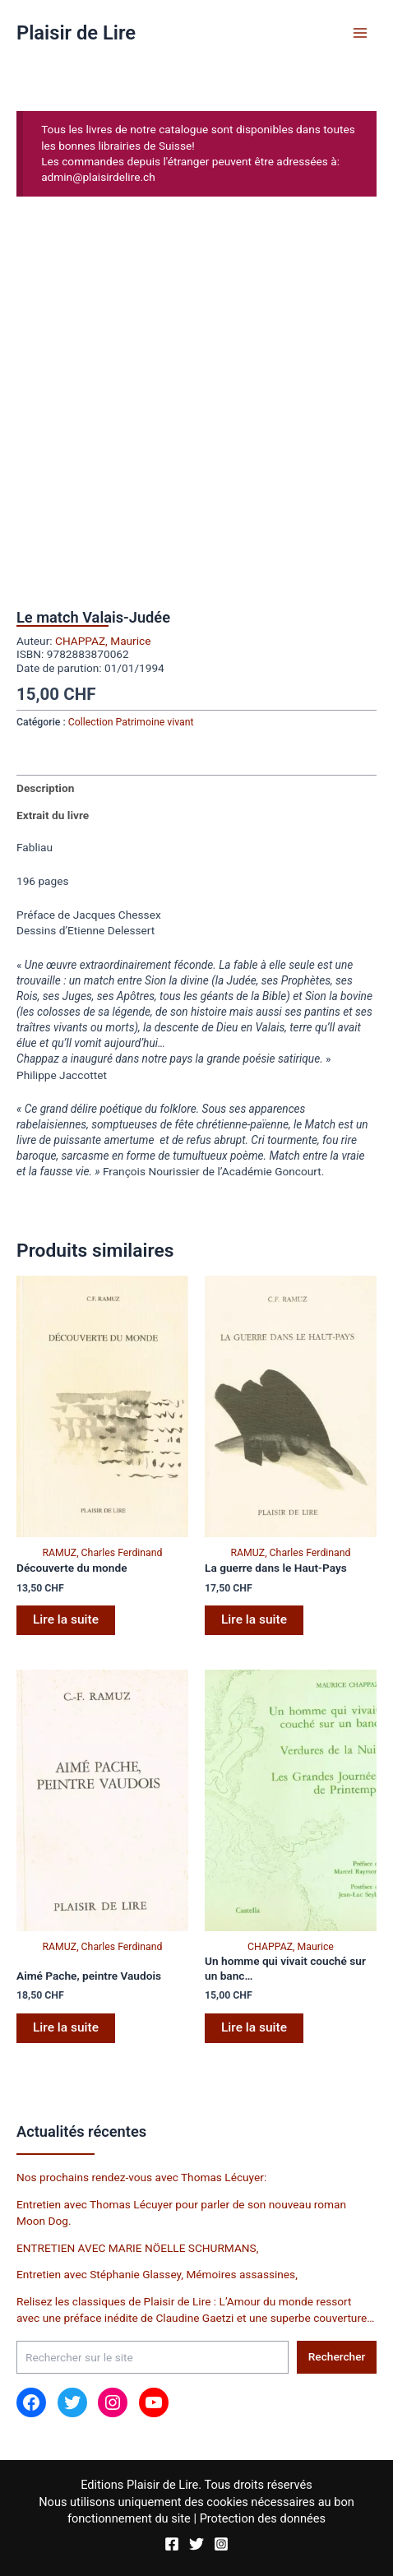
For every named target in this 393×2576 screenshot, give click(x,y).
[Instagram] (221, 2544)
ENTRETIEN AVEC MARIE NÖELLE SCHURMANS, (137, 2247)
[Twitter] (196, 2544)
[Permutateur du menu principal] (360, 32)
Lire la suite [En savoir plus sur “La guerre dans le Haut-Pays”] (254, 1619)
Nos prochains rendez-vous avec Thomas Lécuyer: (141, 2177)
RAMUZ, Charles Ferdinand (102, 1553)
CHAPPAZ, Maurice (102, 640)
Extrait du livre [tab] (52, 815)
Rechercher (337, 2356)
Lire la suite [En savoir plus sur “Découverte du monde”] (66, 1619)
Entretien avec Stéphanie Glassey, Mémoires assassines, (157, 2274)
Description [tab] (45, 788)
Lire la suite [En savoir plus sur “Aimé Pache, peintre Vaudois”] (66, 2027)
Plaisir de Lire (76, 32)
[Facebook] (171, 2544)
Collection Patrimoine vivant (131, 722)
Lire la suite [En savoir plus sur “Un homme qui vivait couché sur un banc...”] (254, 2027)
